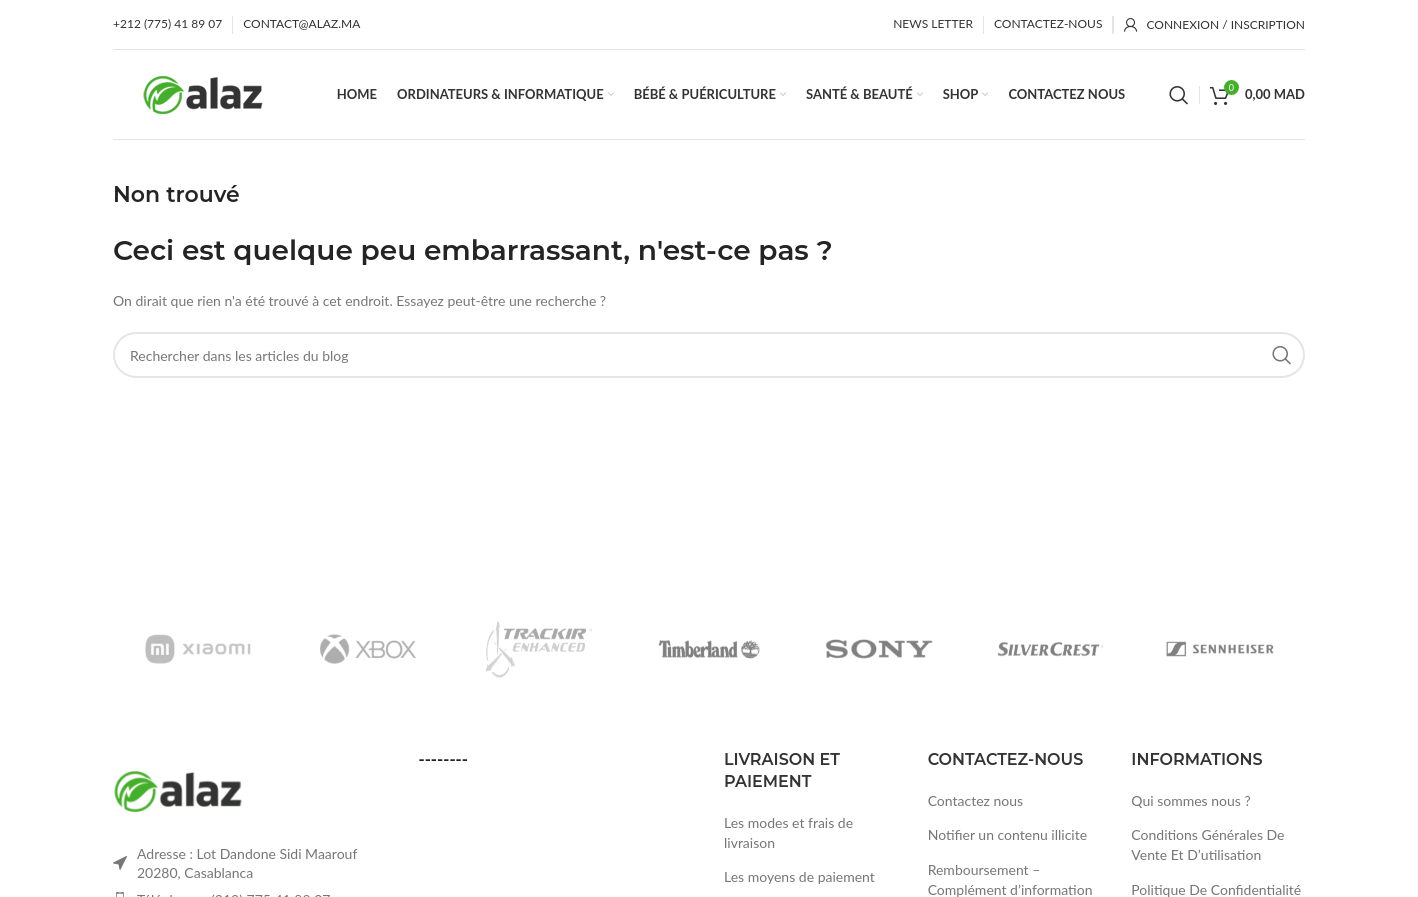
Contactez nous (975, 800)
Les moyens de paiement (799, 876)
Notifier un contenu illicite (1007, 834)
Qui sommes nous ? (1190, 800)
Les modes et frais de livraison (788, 832)
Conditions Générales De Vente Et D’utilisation (1207, 844)
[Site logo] (203, 92)
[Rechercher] (1179, 95)
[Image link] (178, 789)
